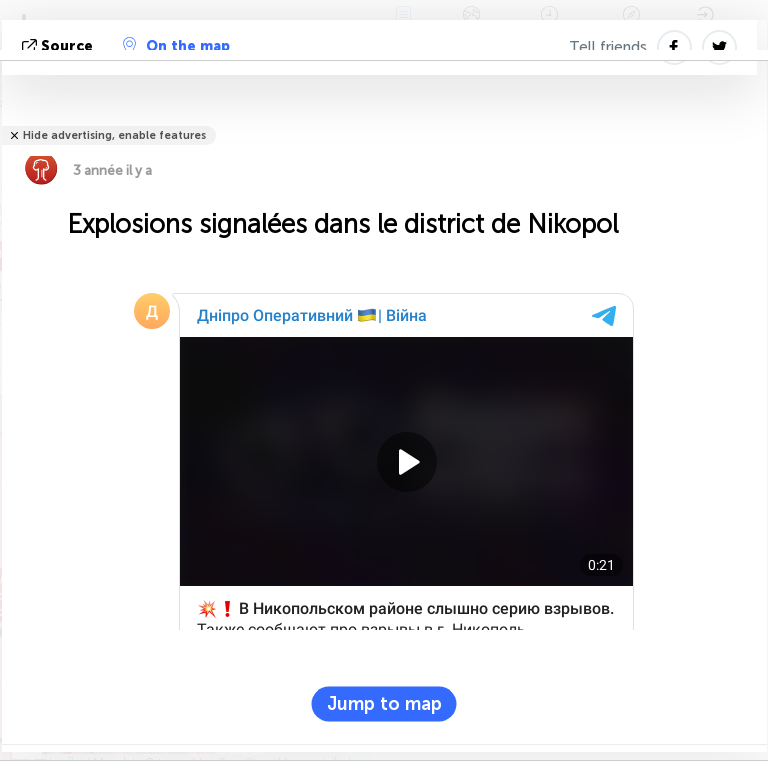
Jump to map (384, 704)
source (59, 46)
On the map (176, 46)
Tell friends (608, 47)
